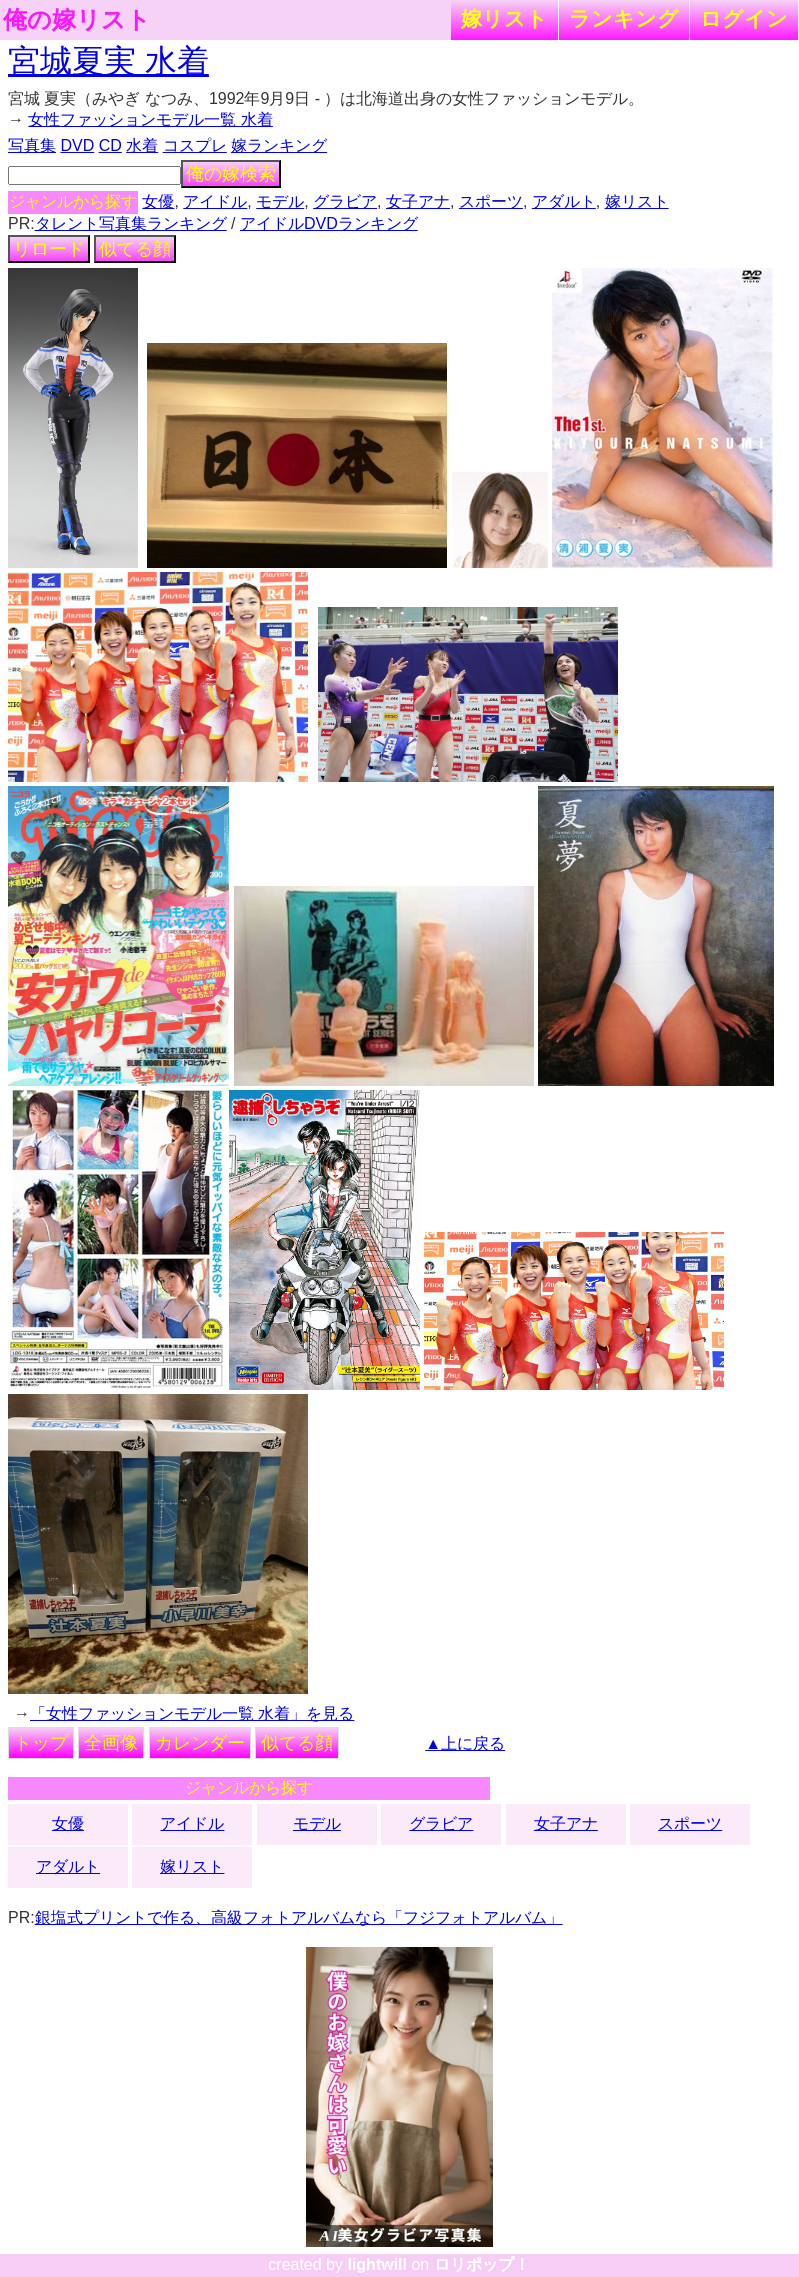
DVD (77, 145)
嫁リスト (504, 18)
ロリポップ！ (482, 2264)
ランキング (624, 18)
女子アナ (418, 201)
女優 (158, 201)
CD (110, 145)
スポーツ (491, 201)
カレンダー (200, 1743)
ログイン (744, 18)
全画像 (111, 1743)
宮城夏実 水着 (108, 61)
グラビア (345, 201)
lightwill (377, 2264)
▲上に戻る (465, 1743)
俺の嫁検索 (231, 174)
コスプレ (195, 145)
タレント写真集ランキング (131, 223)
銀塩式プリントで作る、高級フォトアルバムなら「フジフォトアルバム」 (299, 1917)
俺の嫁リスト (77, 20)
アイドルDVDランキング (329, 223)
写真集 (32, 145)
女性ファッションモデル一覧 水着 (150, 119)
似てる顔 (135, 249)
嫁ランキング (279, 145)
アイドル (215, 201)
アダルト (564, 201)
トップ (41, 1743)
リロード (49, 249)
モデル (280, 201)
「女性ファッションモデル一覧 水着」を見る (192, 1713)
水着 (142, 145)
